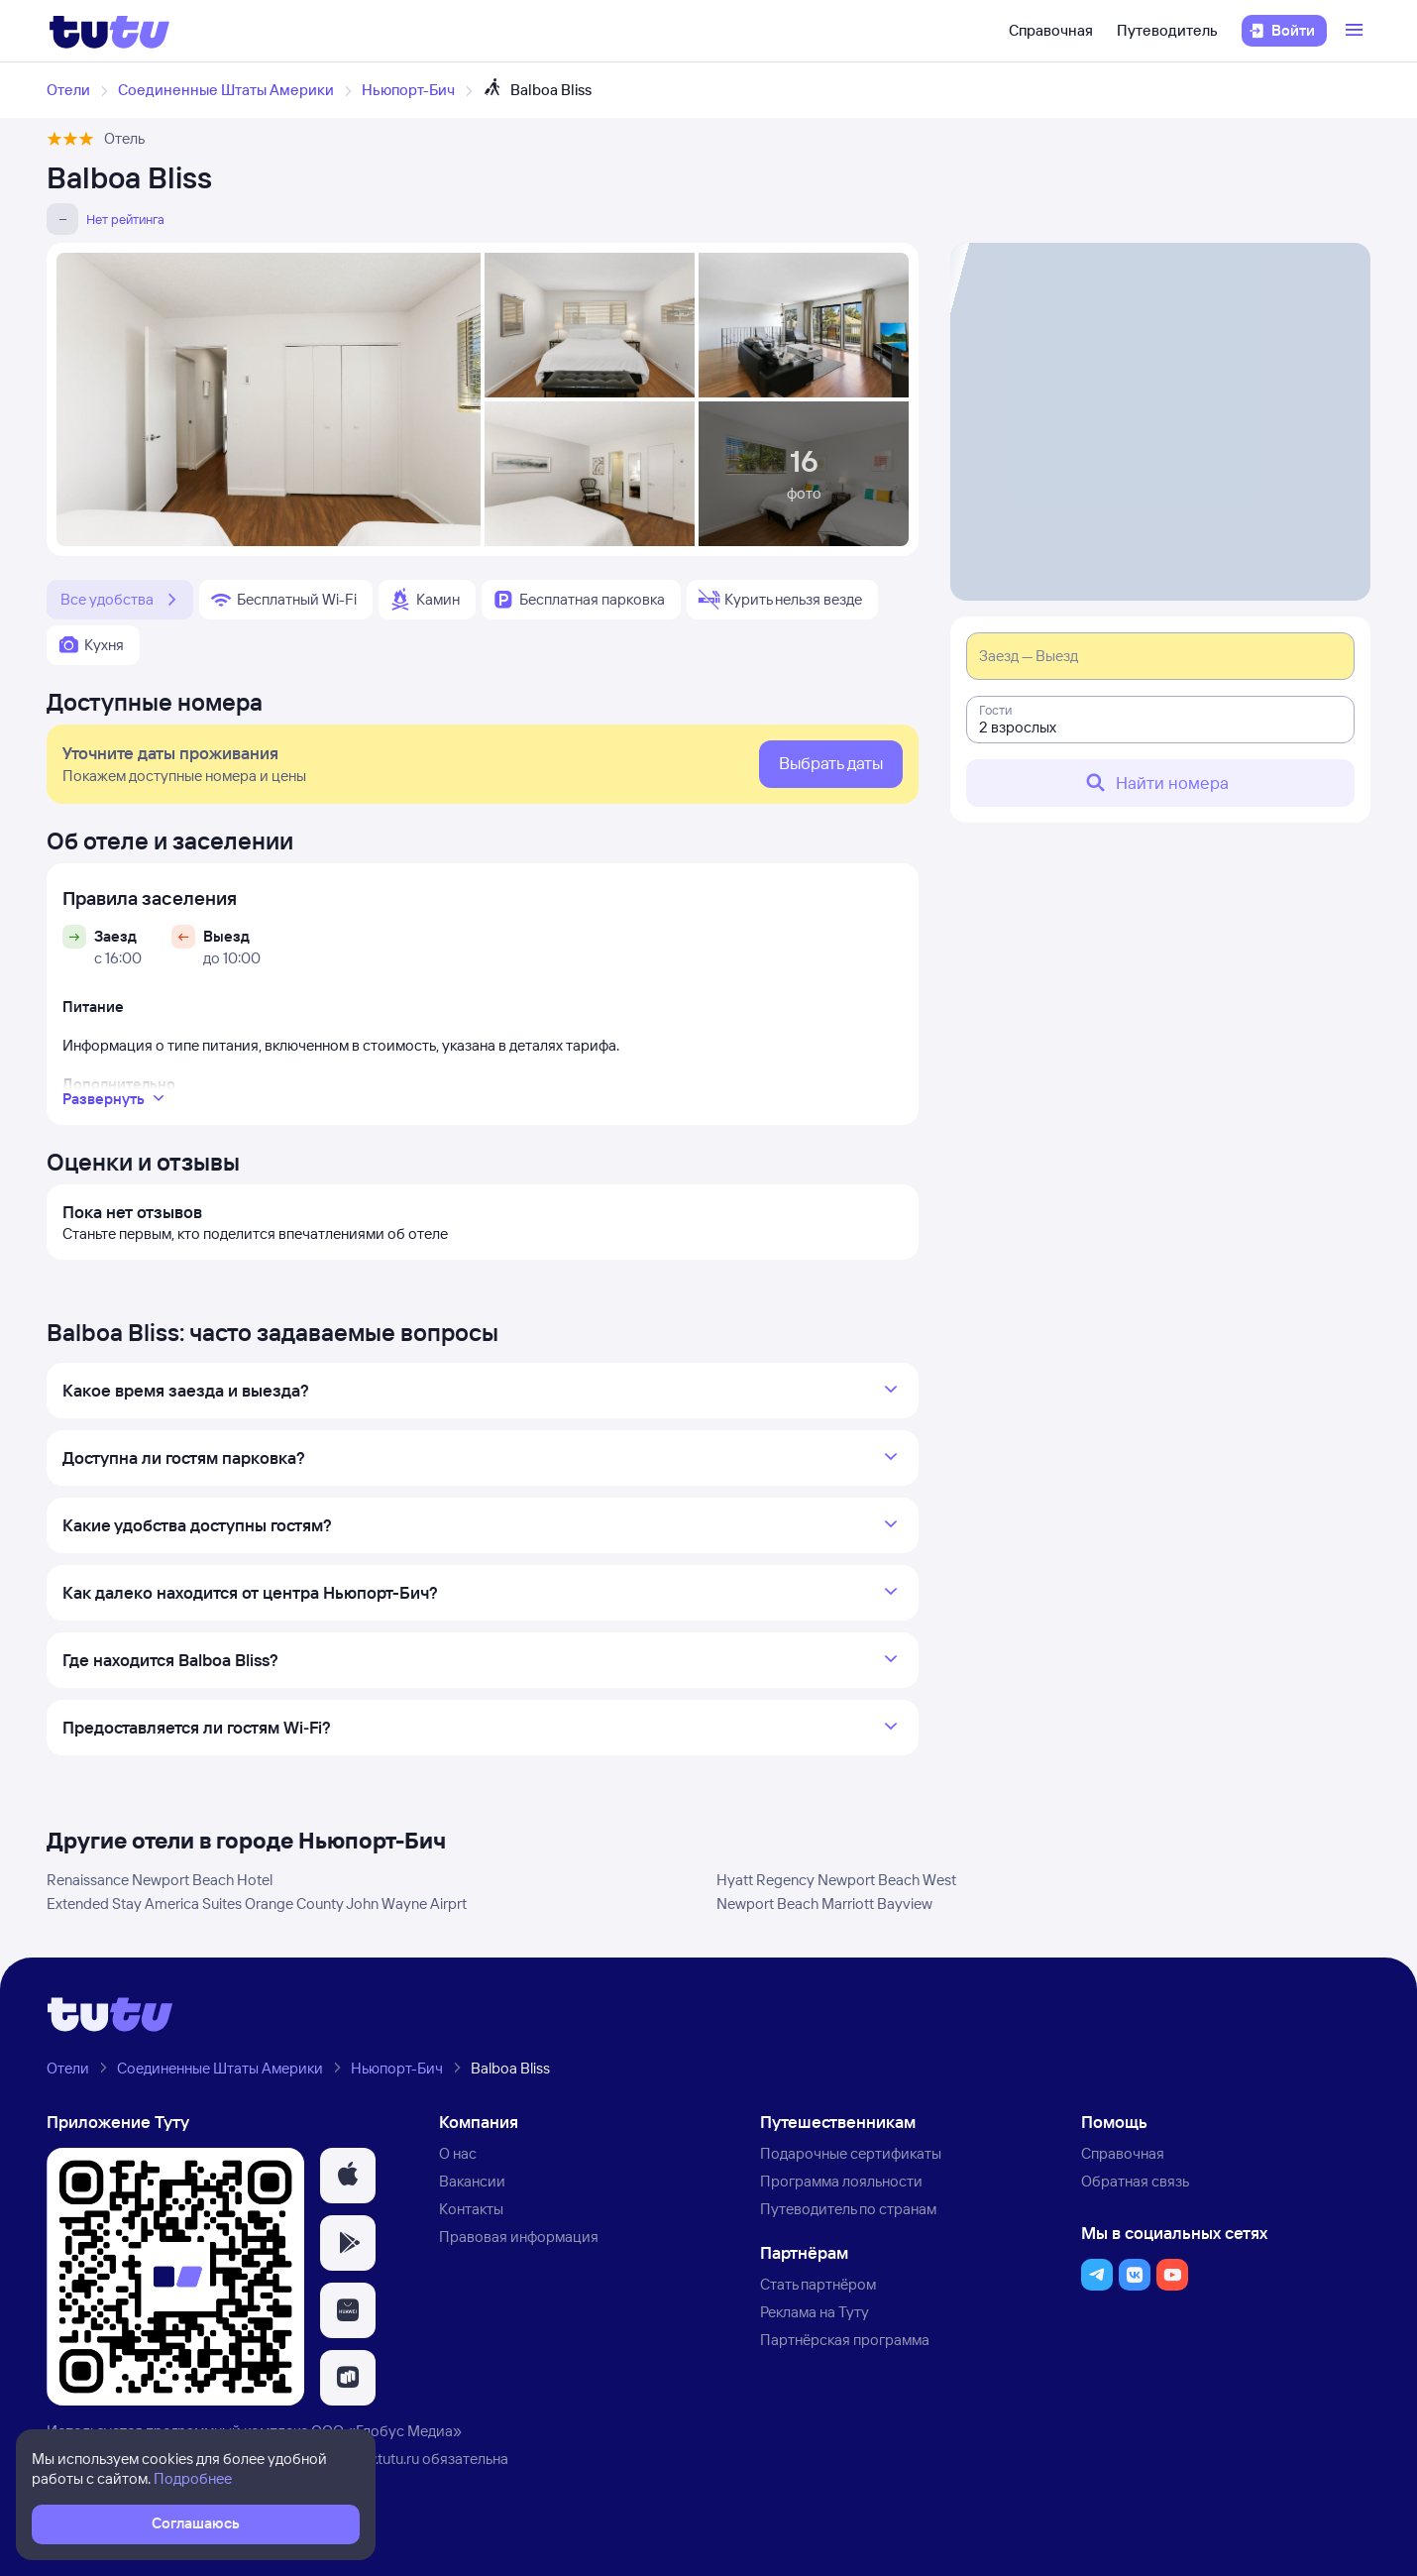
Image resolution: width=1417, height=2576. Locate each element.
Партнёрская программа (844, 2339)
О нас (458, 2153)
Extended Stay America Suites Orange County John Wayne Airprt (257, 1903)
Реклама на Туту (814, 2311)
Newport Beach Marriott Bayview (824, 1903)
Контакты (471, 2208)
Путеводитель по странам (848, 2208)
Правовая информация (519, 2236)
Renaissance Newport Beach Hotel (159, 1879)
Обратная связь (1135, 2181)
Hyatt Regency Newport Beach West (836, 1879)
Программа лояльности (841, 2181)
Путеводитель (1167, 30)
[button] (348, 2175)
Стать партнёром (818, 2284)
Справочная (1051, 30)
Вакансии (472, 2181)
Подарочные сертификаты (850, 2153)
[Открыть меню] (1356, 31)
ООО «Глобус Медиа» (386, 2430)
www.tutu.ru (381, 2458)
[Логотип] (109, 31)
